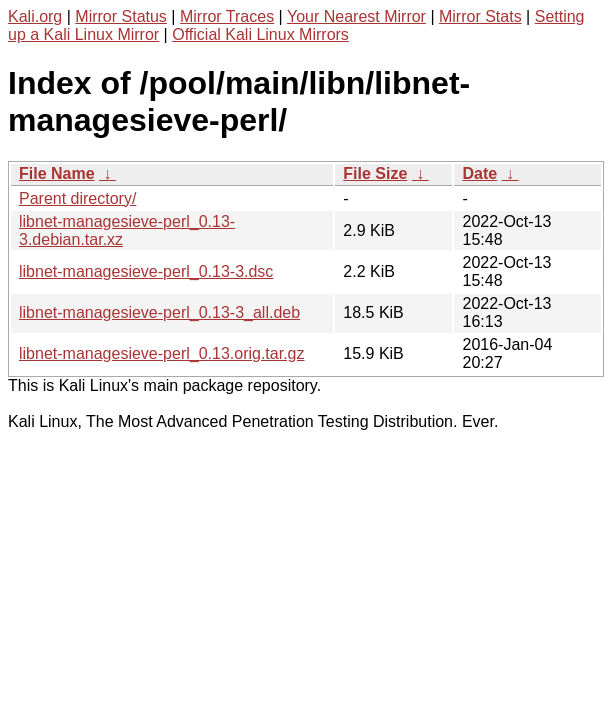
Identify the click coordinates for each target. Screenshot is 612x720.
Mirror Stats (480, 16)
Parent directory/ (77, 198)
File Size (375, 173)
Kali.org (35, 16)
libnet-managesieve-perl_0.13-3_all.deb (159, 312)
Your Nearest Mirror (356, 16)
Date (479, 173)
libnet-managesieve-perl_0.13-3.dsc (146, 271)
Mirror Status (121, 16)
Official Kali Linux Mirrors (260, 34)
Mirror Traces (227, 16)
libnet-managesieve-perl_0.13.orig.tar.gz (162, 353)
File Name (57, 173)
